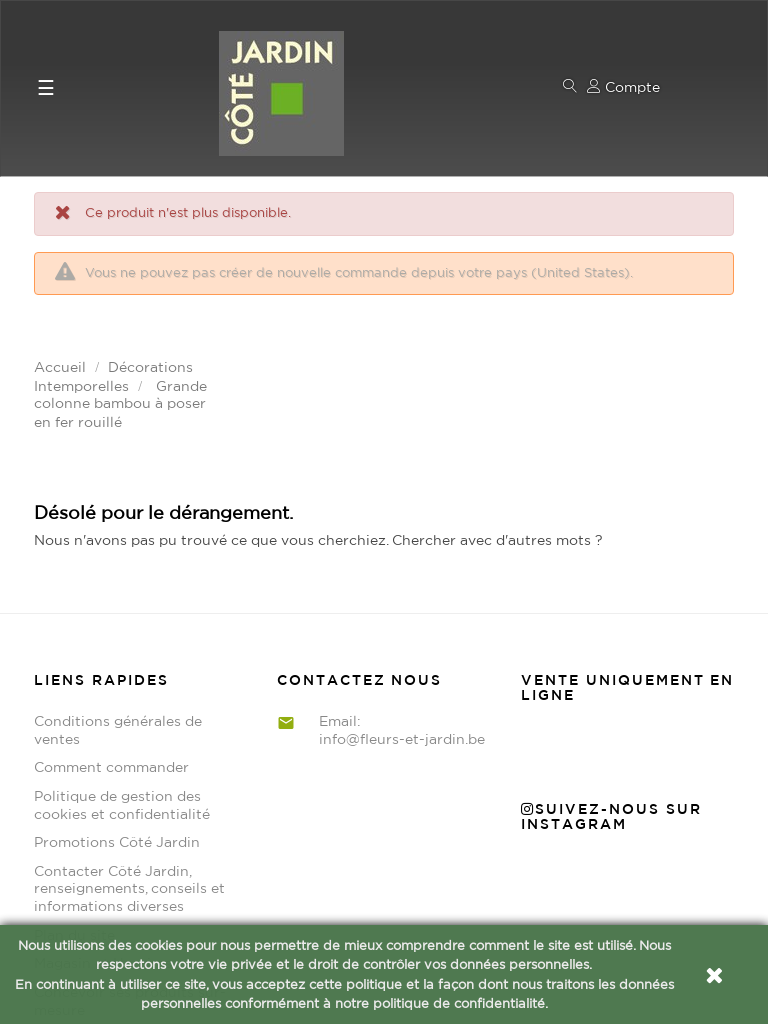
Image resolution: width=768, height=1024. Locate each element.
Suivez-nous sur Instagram (611, 683)
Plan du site (74, 802)
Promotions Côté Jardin (117, 709)
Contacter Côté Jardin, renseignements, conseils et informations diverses (129, 755)
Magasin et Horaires (103, 830)
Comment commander (111, 634)
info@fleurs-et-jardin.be (402, 606)
